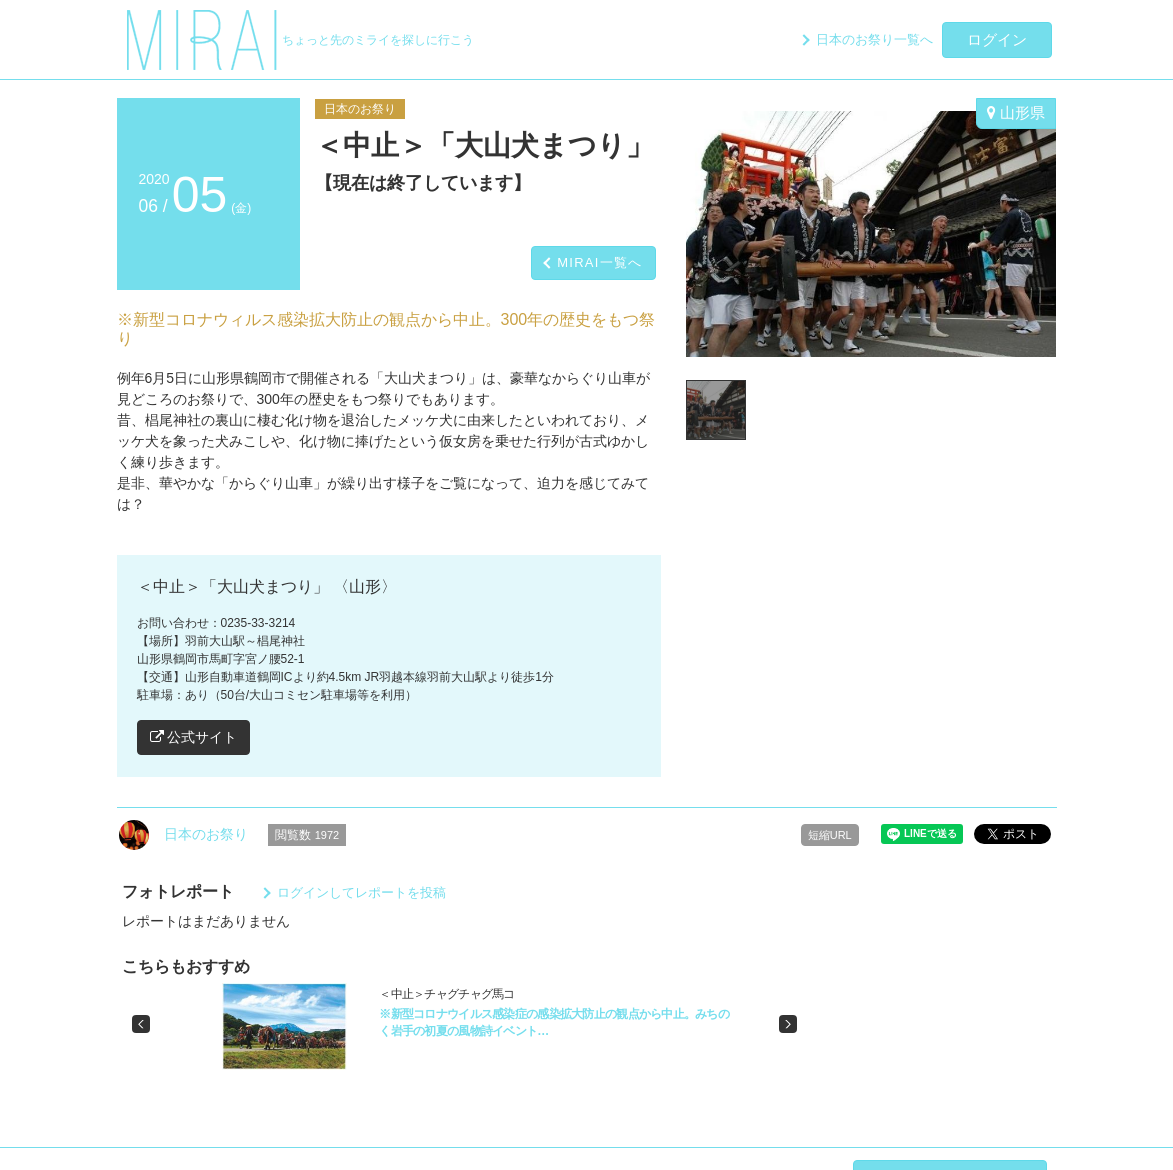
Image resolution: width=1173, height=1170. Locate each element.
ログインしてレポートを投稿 (361, 892)
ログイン (997, 39)
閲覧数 (307, 835)
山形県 (1016, 112)
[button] (141, 1024)
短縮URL (830, 835)
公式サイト (194, 737)
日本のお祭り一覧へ (874, 39)
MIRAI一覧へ (600, 262)
